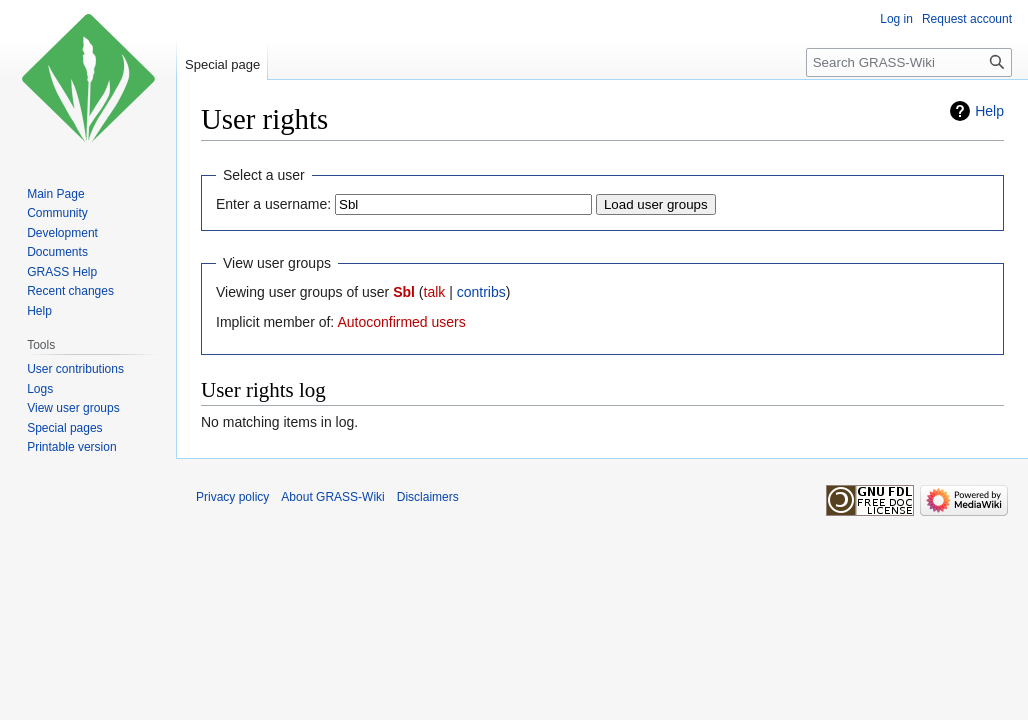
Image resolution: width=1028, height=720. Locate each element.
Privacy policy (232, 497)
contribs (481, 292)
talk (435, 292)
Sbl (404, 292)
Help (989, 111)
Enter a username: (273, 204)
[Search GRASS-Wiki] (909, 62)
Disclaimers (428, 497)
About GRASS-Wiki (332, 497)
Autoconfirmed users (401, 322)
